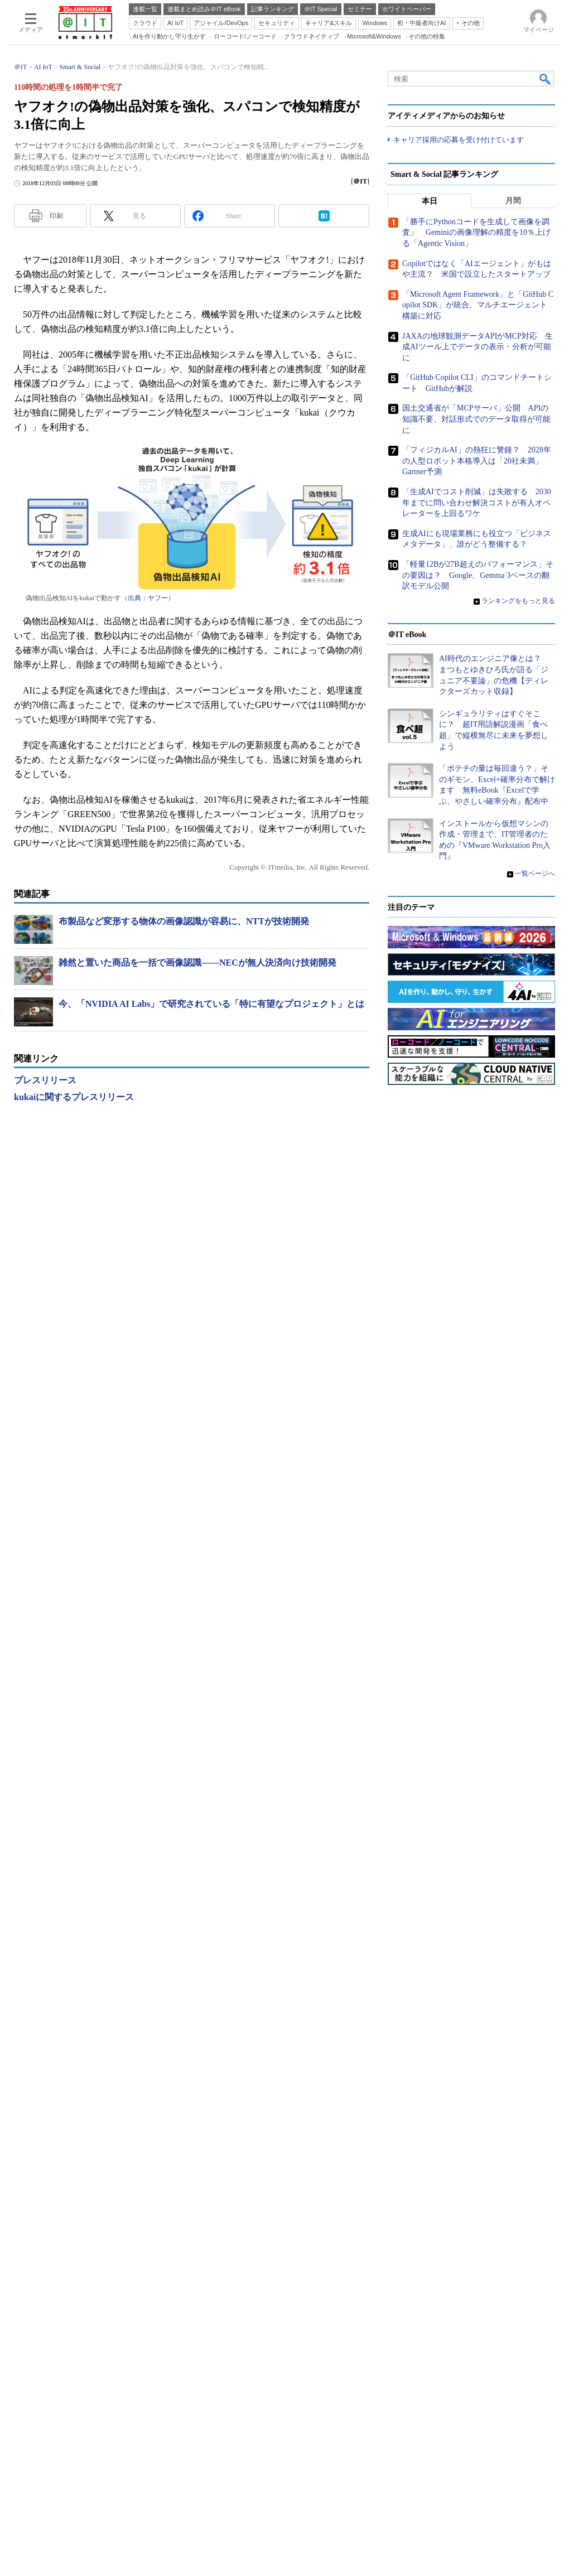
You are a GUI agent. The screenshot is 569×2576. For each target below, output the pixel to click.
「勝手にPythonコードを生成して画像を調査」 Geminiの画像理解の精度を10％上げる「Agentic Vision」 (476, 1211)
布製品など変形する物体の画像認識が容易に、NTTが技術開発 (184, 1078)
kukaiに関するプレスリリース (74, 1254)
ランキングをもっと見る (518, 1579)
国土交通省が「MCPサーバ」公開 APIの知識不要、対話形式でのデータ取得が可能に (476, 1397)
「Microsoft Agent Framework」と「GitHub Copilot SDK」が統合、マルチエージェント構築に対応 (477, 1283)
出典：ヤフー (148, 755)
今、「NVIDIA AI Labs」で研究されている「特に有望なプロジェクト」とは (211, 1161)
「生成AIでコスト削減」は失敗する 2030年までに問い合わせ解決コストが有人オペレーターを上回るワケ (476, 1481)
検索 (545, 236)
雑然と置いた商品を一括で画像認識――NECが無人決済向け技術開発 (197, 1120)
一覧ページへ (535, 1852)
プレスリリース (45, 1237)
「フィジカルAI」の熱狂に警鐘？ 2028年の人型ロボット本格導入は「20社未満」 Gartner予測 (476, 1439)
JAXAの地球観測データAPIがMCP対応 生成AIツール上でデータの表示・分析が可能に (477, 1325)
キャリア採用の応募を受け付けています (458, 442)
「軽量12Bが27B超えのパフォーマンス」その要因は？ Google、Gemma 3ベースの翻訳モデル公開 (477, 1553)
